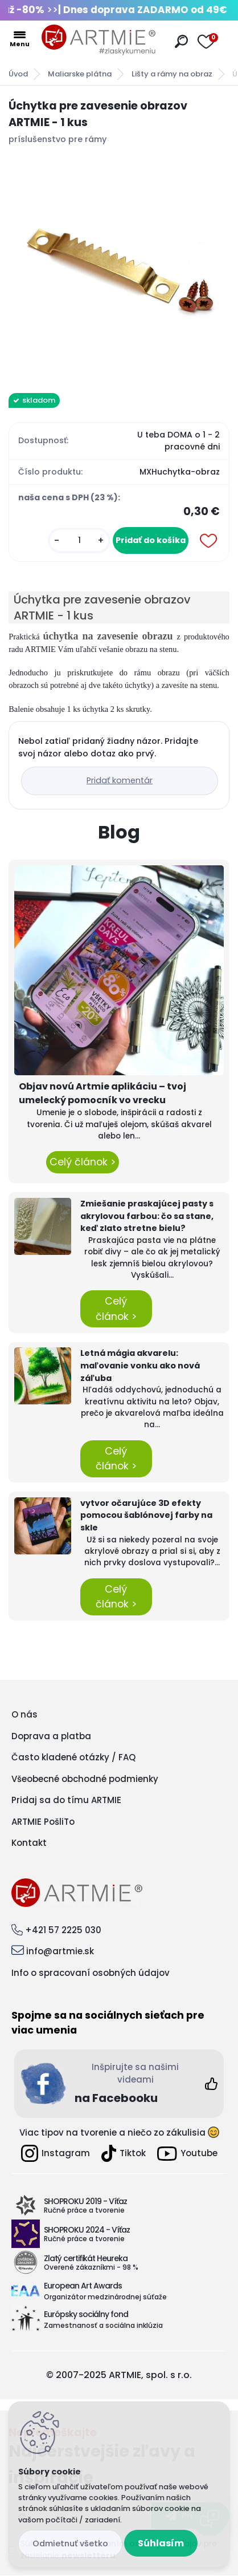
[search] (181, 41)
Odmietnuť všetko (70, 2543)
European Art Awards (83, 2285)
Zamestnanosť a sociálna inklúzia (103, 2325)
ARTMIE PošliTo (43, 1822)
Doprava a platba (51, 1736)
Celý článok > (83, 1162)
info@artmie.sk (60, 1951)
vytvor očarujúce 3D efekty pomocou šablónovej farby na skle (146, 1515)
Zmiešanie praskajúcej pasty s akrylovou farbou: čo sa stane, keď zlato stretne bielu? (147, 1216)
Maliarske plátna (80, 73)
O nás (24, 1714)
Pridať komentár (120, 780)
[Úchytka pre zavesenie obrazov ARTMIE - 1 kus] (119, 265)
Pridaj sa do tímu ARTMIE (66, 1800)
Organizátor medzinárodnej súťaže (105, 2297)
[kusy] (79, 540)
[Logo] (98, 39)
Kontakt (29, 1843)
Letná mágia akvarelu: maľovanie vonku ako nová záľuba (140, 1365)
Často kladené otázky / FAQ (73, 1757)
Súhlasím (161, 2543)
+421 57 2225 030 (63, 1930)
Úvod (18, 73)
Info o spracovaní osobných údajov (90, 1973)
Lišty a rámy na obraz (172, 73)
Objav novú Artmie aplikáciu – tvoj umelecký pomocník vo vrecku (102, 1093)
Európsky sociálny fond (86, 2314)
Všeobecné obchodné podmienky (84, 1779)
